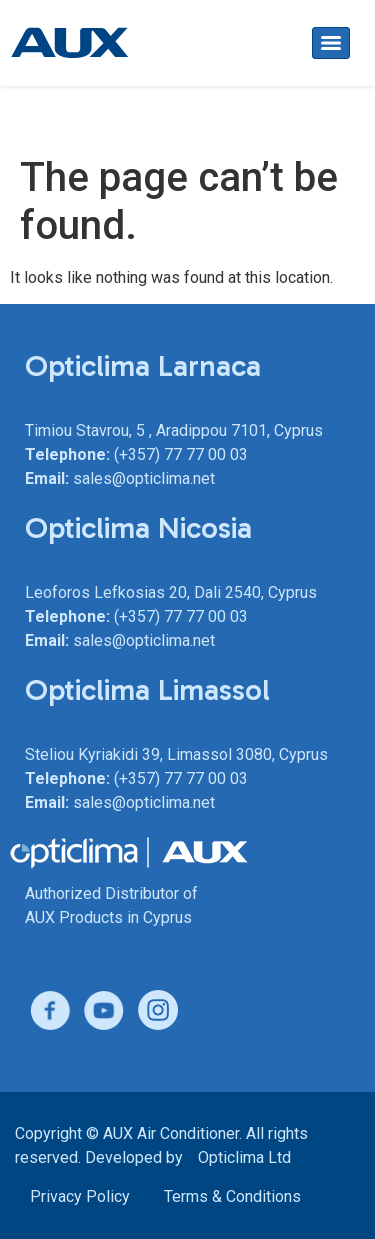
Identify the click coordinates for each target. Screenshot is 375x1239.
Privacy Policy (80, 1196)
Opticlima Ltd (244, 1157)
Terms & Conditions (232, 1196)
